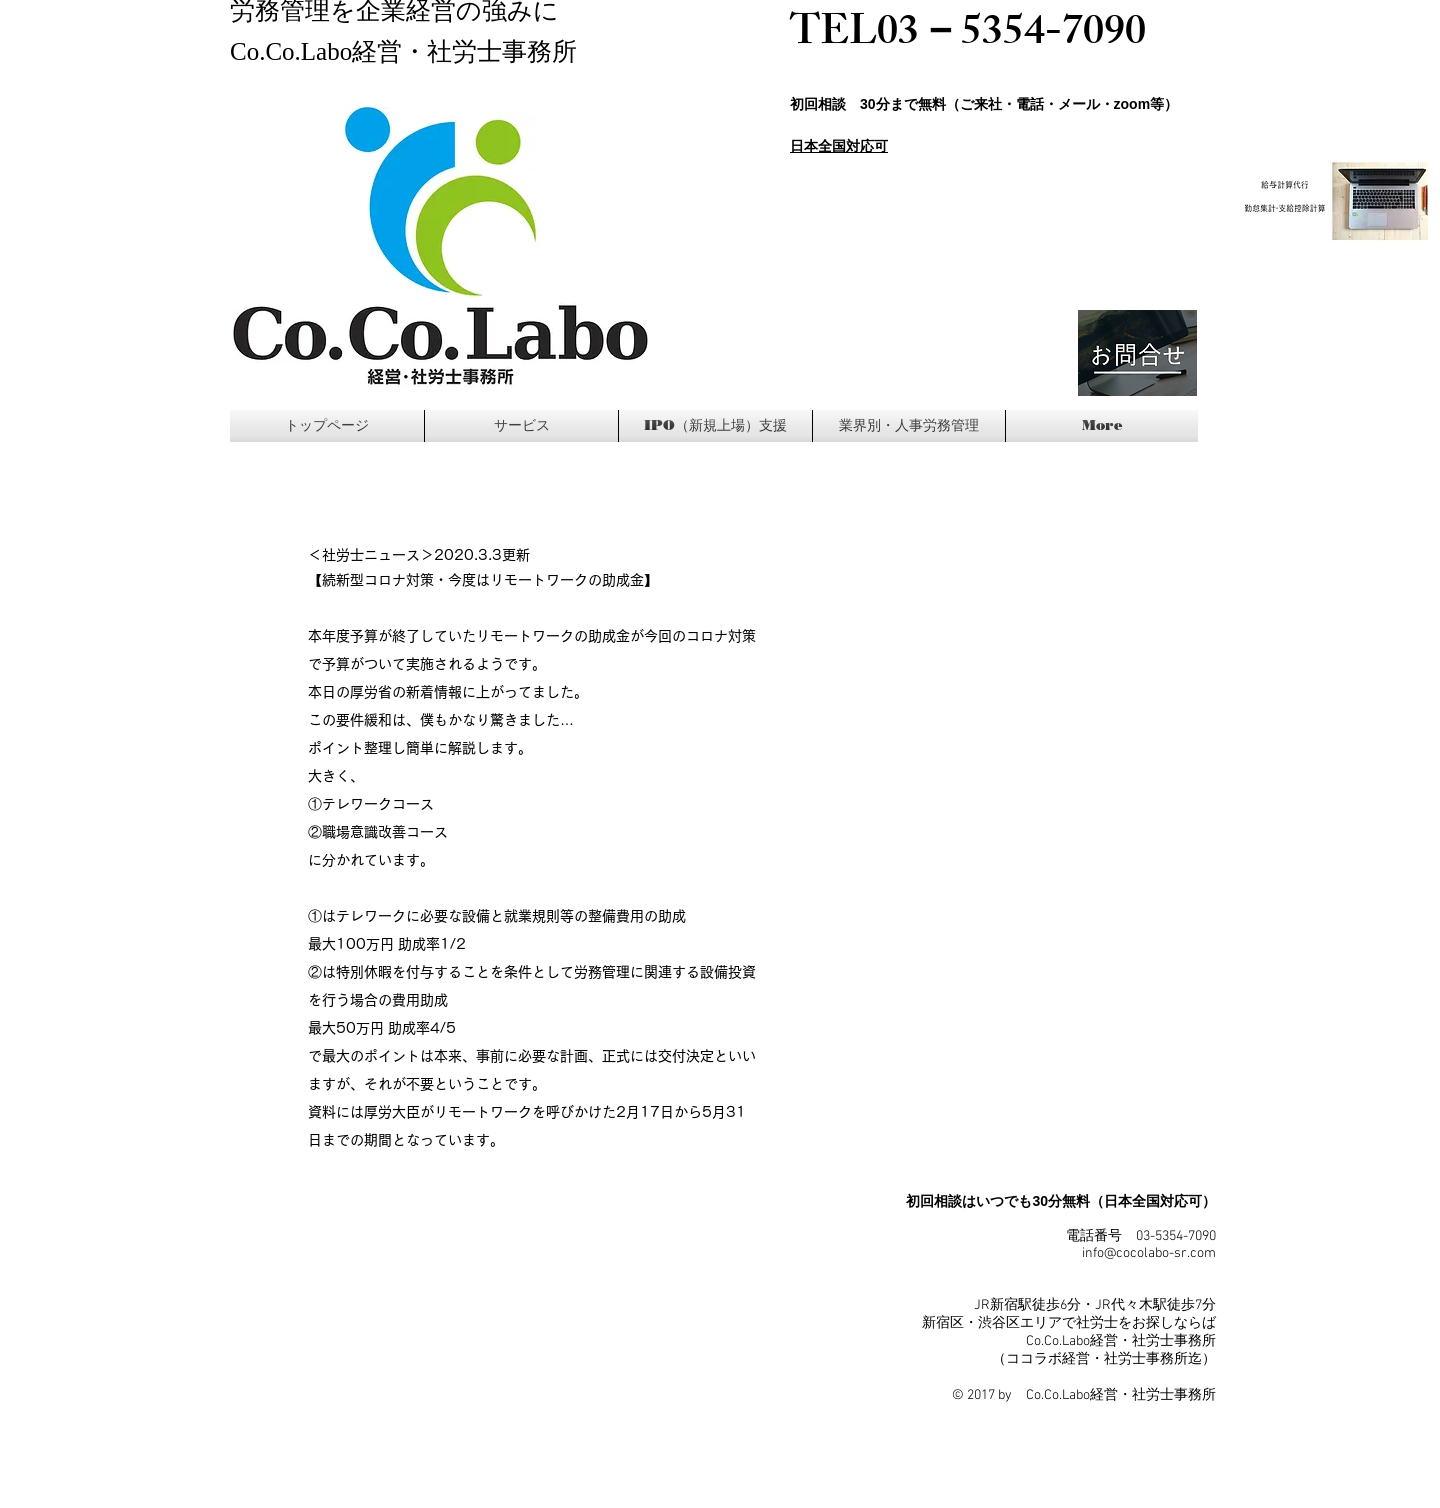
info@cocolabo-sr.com (1149, 1253)
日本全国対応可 (839, 146)
